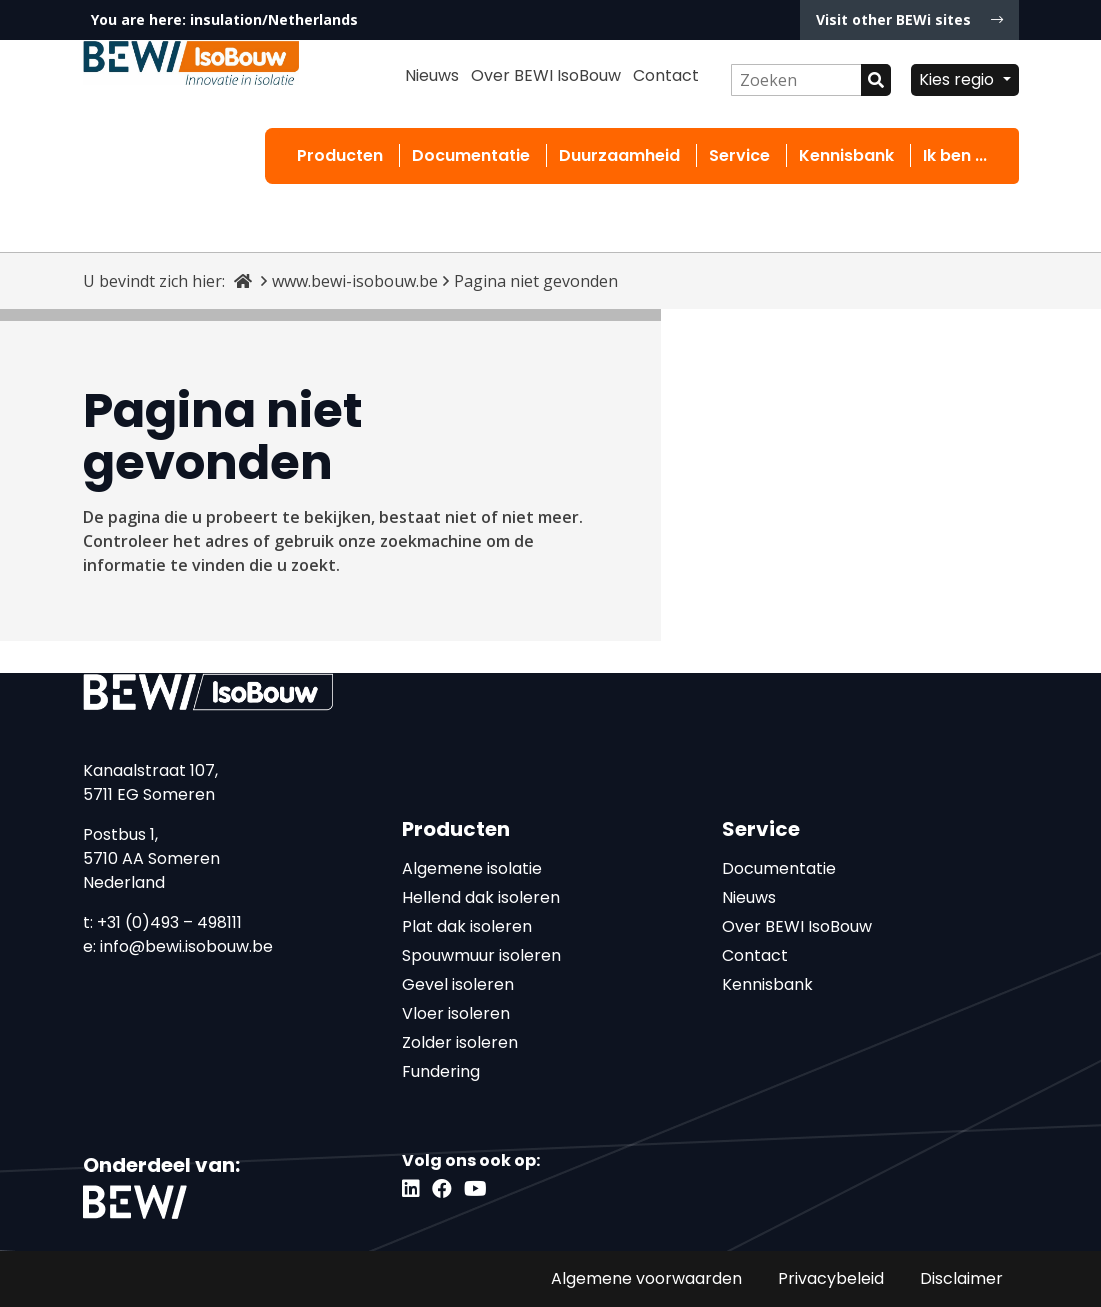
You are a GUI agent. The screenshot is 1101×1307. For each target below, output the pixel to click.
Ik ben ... (955, 155)
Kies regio (958, 79)
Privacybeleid (831, 1278)
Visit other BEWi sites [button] (909, 19)
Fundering (441, 1071)
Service (739, 155)
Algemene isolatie (472, 868)
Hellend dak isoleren (481, 897)
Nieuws (432, 75)
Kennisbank (846, 155)
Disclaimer (961, 1278)
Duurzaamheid (619, 155)
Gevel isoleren (458, 984)
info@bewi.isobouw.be (186, 946)
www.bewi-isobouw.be (355, 281)
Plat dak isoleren (467, 926)
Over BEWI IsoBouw (546, 75)
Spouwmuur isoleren (481, 955)
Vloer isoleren (456, 1013)
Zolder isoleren (460, 1042)
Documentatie (471, 155)
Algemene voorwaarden (646, 1278)
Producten (340, 155)
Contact (666, 75)
